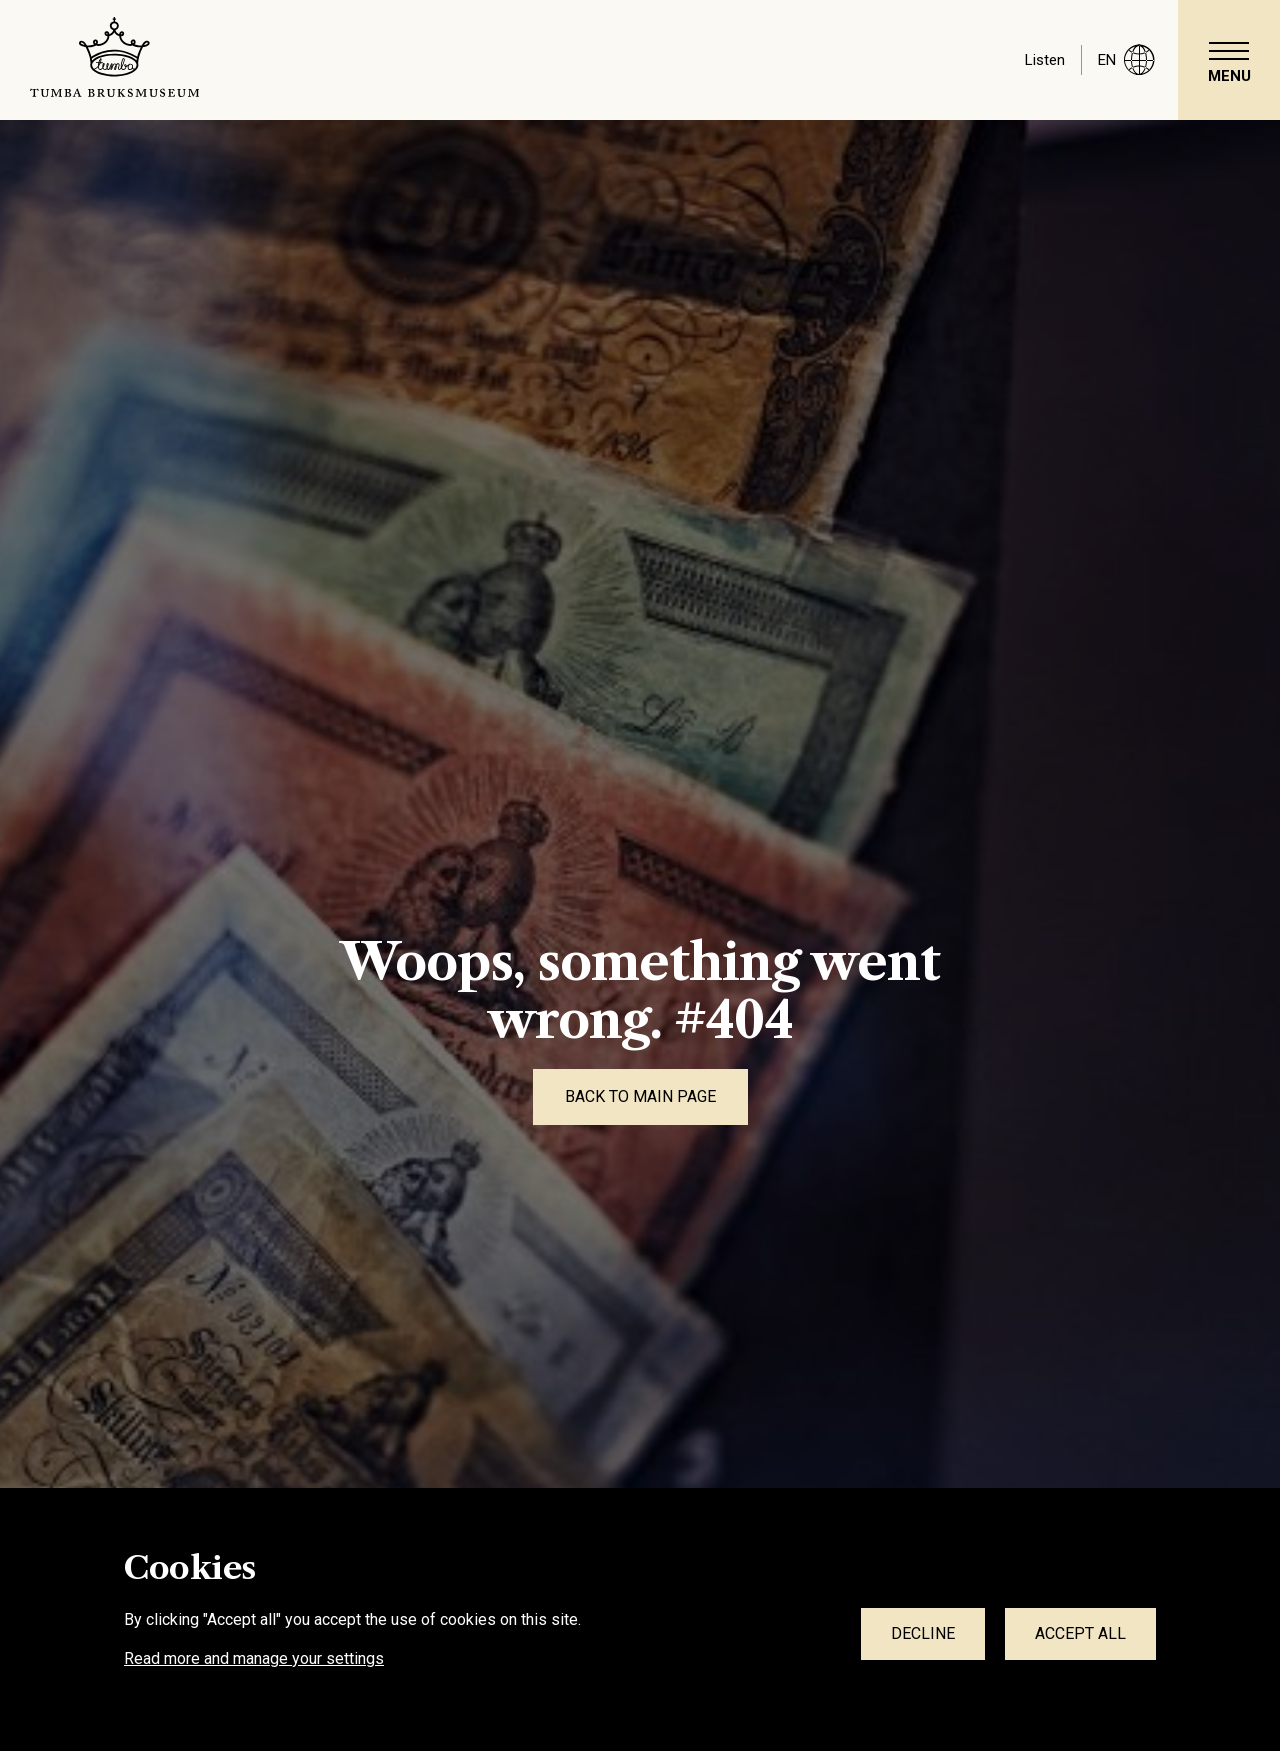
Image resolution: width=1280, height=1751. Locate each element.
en (1126, 60)
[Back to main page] (640, 1097)
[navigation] (1229, 60)
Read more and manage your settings (254, 1658)
